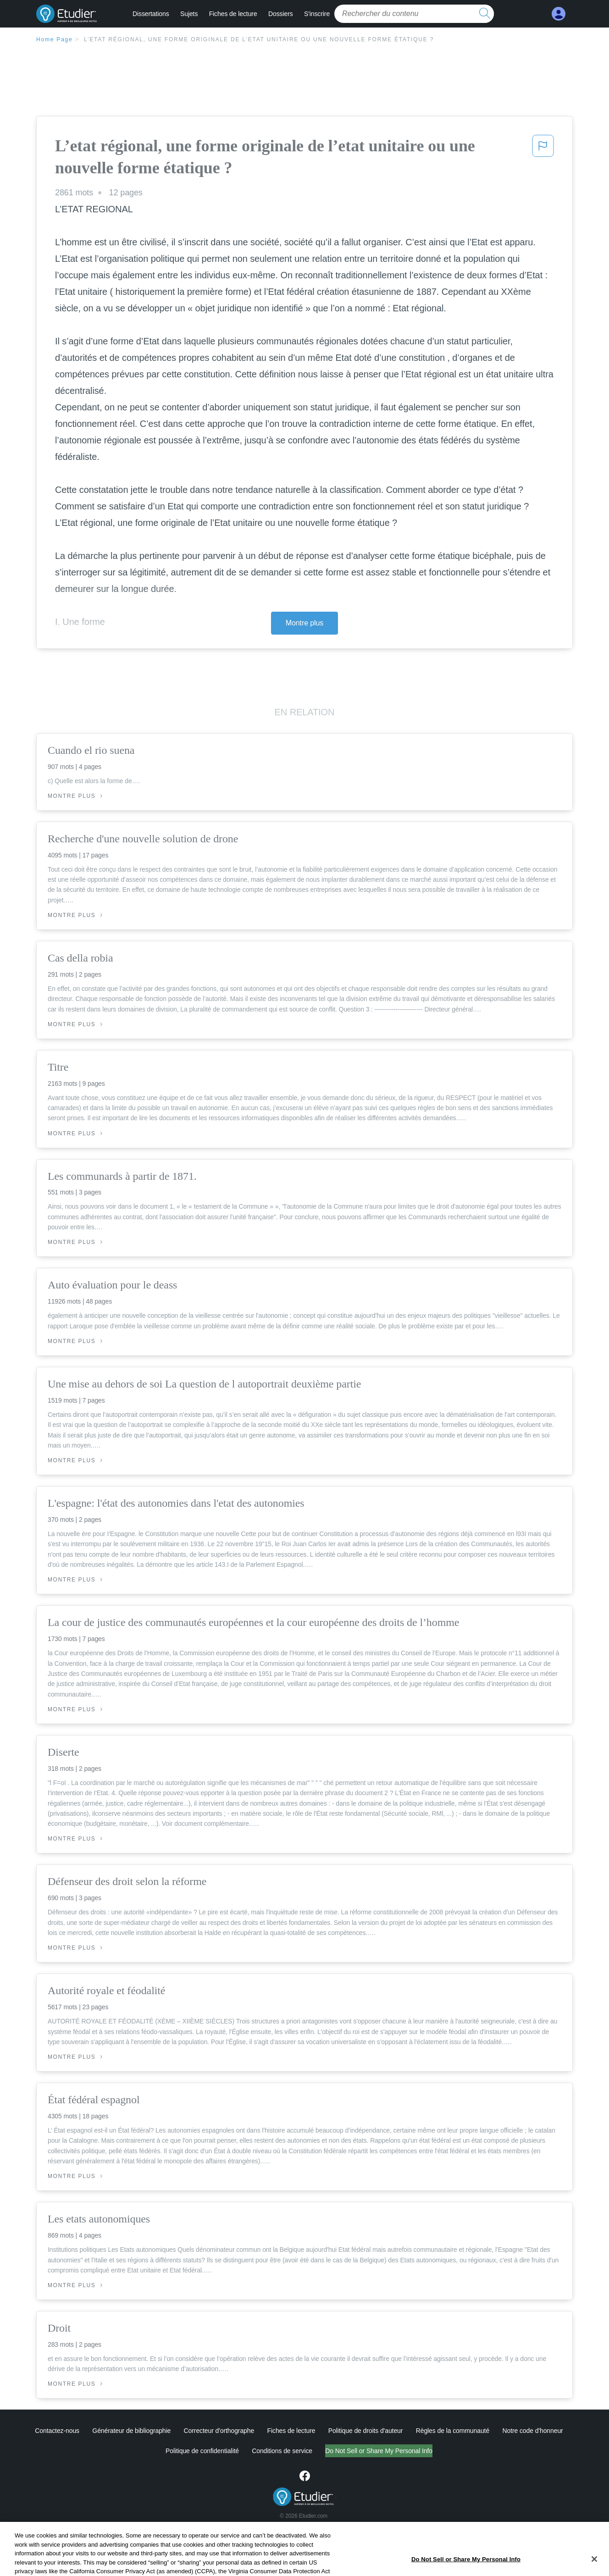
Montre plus (305, 623)
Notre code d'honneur (532, 2430)
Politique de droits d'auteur (365, 2430)
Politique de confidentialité (202, 2450)
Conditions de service (282, 2450)
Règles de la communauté (452, 2430)
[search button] (485, 14)
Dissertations (151, 13)
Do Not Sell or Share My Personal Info (378, 2450)
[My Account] (558, 14)
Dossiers (280, 13)
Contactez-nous (57, 2430)
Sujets (189, 13)
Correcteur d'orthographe (219, 2430)
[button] (543, 159)
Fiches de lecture (233, 13)
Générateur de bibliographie (131, 2430)
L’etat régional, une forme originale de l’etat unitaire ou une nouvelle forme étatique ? (259, 39)
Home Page (54, 39)
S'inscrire (317, 13)
